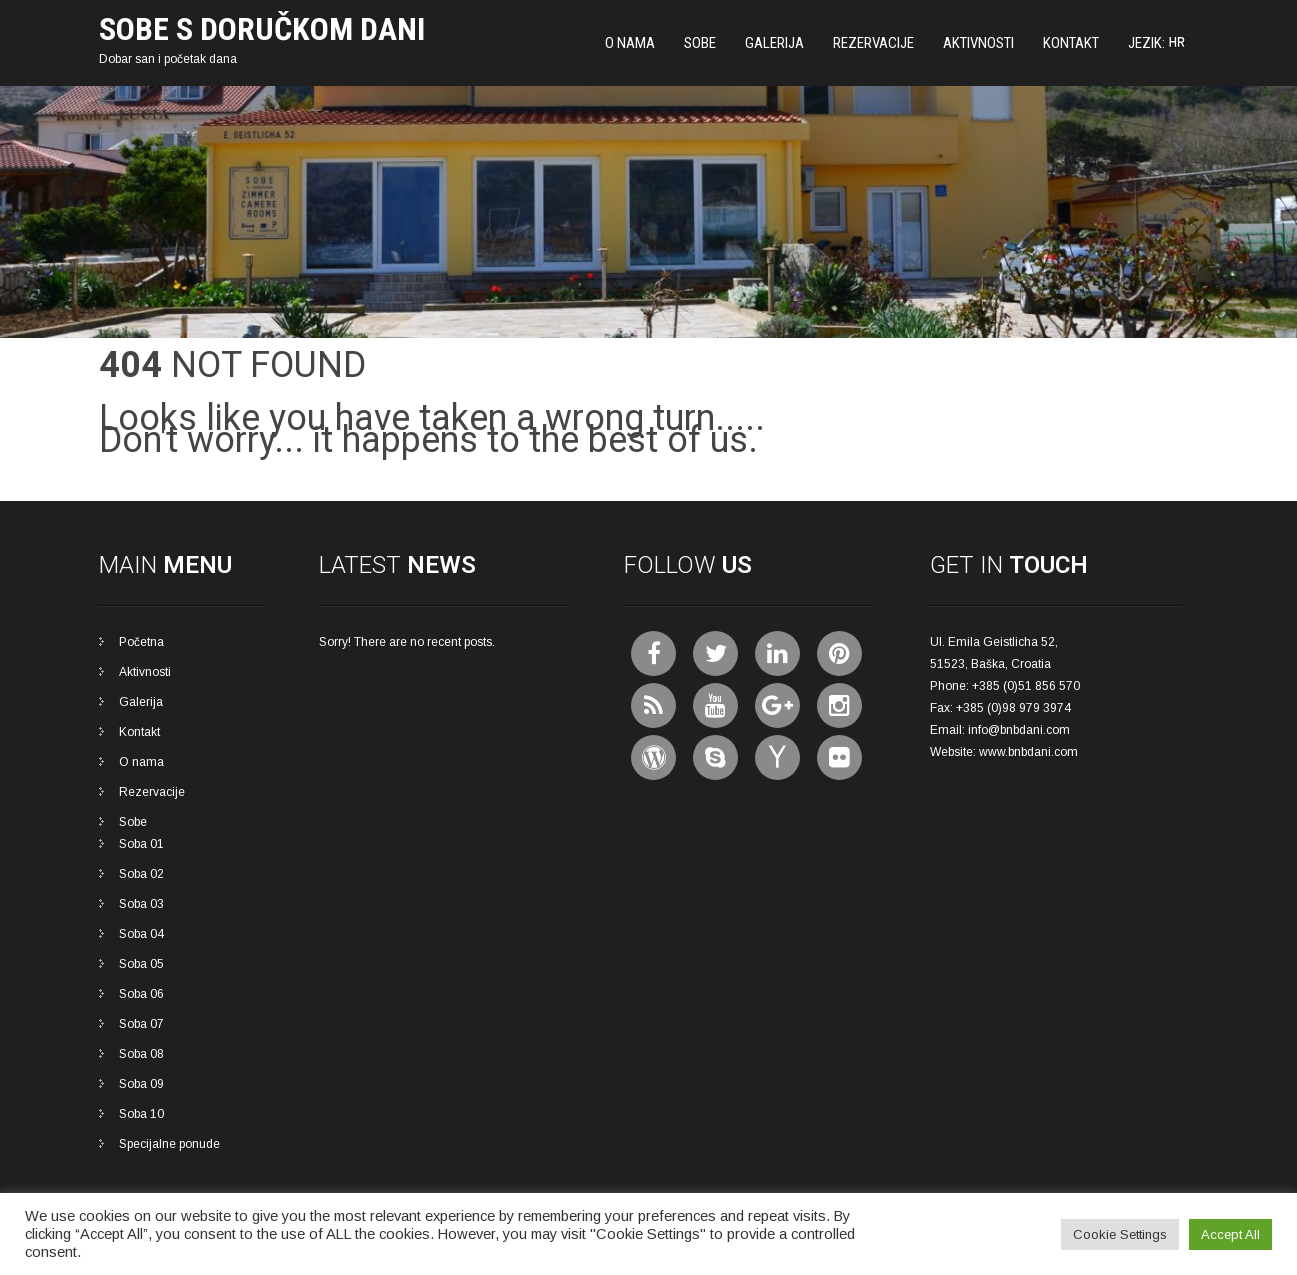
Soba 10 (141, 1114)
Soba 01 (141, 844)
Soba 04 (141, 934)
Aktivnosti (978, 43)
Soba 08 (141, 1054)
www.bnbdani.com (1028, 752)
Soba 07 (141, 1024)
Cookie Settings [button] (1120, 1234)
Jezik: (1157, 43)
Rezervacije (873, 43)
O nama (630, 43)
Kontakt (1071, 43)
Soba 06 (141, 994)
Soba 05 (141, 964)
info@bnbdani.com (1019, 730)
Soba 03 (141, 904)
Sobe (700, 43)
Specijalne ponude (169, 1144)
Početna (141, 642)
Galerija (774, 43)
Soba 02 (141, 874)
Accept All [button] (1230, 1234)
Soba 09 (141, 1084)
